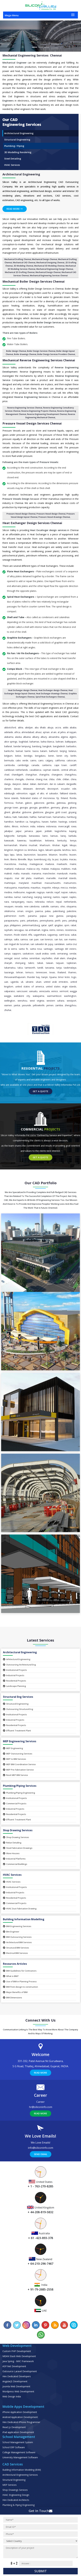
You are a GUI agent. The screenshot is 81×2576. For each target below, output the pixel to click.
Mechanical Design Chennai (44, 259)
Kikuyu (73, 845)
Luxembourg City (42, 859)
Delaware (28, 788)
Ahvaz (38, 732)
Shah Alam (59, 958)
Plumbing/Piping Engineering (19, 1792)
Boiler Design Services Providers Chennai (56, 354)
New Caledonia (31, 906)
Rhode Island (20, 934)
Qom (66, 925)
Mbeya (55, 887)
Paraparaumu (11, 920)
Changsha (44, 774)
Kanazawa (34, 835)
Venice (54, 991)
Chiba (51, 779)
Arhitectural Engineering (16, 1659)
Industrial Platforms (14, 1858)
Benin (51, 755)
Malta (16, 873)
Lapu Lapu (9, 854)
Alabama (8, 736)
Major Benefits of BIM (15, 1992)
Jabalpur (8, 831)
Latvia (19, 854)
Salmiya (8, 939)
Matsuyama (10, 887)
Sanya (7, 953)
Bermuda (9, 760)
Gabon (28, 802)
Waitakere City (22, 995)
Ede (74, 788)
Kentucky (62, 840)
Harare (45, 821)
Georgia (24, 807)
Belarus (72, 751)
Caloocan (71, 760)
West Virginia (37, 1000)
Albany (35, 736)
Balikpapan (70, 741)
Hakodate (23, 816)
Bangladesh (59, 746)
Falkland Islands (68, 793)
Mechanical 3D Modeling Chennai (49, 265)
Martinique (9, 882)
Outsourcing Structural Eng (18, 1709)
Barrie (28, 751)
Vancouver (22, 991)
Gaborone (39, 802)
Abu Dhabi (40, 727)
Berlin (73, 755)
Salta (16, 939)
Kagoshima (60, 831)
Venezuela (44, 991)
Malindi (8, 873)
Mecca (64, 887)
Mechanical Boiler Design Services (33, 281)
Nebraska (39, 901)
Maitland (8, 868)
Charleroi (8, 779)
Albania (27, 736)
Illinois (15, 826)
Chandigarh (17, 774)
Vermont (63, 991)
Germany (55, 807)
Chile (58, 779)
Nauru (30, 901)
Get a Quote (40, 1091)
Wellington (9, 1000)
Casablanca (35, 769)
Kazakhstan (36, 840)
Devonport (52, 788)
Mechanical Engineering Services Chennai (49, 275)
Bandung (36, 746)
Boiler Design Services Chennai (41, 351)
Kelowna (49, 840)
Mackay (23, 864)
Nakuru (72, 892)
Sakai (73, 934)
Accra (58, 727)
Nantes (56, 897)
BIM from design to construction (20, 1986)
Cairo (41, 760)
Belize (18, 755)
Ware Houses (11, 1853)
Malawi (45, 868)
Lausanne (42, 854)
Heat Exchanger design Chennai (22, 690)
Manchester (49, 873)
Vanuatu (33, 991)
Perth (57, 920)
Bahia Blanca (47, 741)
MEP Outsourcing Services (17, 1753)
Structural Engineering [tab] (17, 139)
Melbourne (19, 892)
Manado (25, 873)
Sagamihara (40, 934)
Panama (32, 915)
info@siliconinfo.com (40, 2148)
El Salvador (52, 793)
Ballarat (8, 746)
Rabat (73, 925)
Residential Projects (14, 1680)
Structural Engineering (16, 1703)
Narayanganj (17, 901)
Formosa (8, 802)
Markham (39, 878)
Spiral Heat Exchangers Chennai (50, 696)
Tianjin (44, 977)
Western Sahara (55, 1000)
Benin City (62, 755)
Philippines (15, 925)
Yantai (17, 1005)
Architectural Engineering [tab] (18, 133)
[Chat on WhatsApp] (40, 2335)
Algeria (64, 736)
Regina (45, 930)
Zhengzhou (70, 1005)
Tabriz (31, 962)
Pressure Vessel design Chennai (21, 513)
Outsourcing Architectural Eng (19, 1664)
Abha (20, 727)
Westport (71, 1000)
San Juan (34, 939)
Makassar (20, 868)
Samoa (24, 939)
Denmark (40, 788)
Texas (52, 972)
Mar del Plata (23, 878)
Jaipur (19, 831)
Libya (30, 859)
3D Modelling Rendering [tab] (17, 152)
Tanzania (49, 967)
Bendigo (28, 755)
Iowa (73, 826)
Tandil (40, 967)
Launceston (30, 854)
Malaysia (55, 868)
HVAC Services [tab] (12, 164)
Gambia (50, 802)
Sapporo (16, 953)
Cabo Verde (22, 760)
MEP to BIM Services (14, 1759)
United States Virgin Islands (61, 986)
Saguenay (52, 934)
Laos (74, 849)
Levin (6, 859)
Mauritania (23, 887)
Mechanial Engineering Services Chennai (32, 55)
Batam (43, 751)
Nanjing (38, 897)
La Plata (64, 859)
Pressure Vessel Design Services (32, 423)
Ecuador (65, 788)
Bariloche (9, 751)
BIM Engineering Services (17, 1926)
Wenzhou (22, 1000)
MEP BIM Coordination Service (19, 1764)
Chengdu (19, 779)
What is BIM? (11, 1976)
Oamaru (54, 906)
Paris (22, 920)
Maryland (24, 882)
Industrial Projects (13, 1675)
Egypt (32, 793)
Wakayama (38, 995)
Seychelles (47, 958)
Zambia (59, 1005)
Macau (72, 859)
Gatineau (61, 802)
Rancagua (19, 930)
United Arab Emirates (56, 981)
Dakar (25, 784)
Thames (72, 972)
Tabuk (40, 962)
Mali (74, 868)
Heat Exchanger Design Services (32, 523)
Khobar (56, 845)
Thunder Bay (33, 977)
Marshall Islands (67, 878)
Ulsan (38, 981)
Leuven (72, 854)
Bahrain (60, 741)
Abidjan (29, 727)
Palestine (71, 911)
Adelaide (8, 732)
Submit (40, 2571)
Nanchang (27, 897)
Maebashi (62, 864)
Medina (8, 892)
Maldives (65, 868)
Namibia (8, 897)
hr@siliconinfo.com (40, 2107)
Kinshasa (32, 849)
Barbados (71, 746)
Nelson (50, 901)
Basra (35, 751)
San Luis (58, 939)
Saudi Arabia (42, 953)
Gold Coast (61, 812)
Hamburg (71, 816)
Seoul (17, 958)
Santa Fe (23, 948)
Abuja (50, 727)
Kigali (64, 845)
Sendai (72, 953)
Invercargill (63, 826)
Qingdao (58, 925)
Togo (73, 977)
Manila (72, 873)
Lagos (41, 849)
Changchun (31, 774)
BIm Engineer (11, 1931)
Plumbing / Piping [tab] (14, 145)
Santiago (48, 948)
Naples (72, 897)
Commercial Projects (14, 1803)
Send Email (40, 2154)
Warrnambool (54, 995)
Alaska (18, 736)
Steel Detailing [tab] (12, 158)
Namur (17, 897)
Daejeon (16, 784)
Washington (70, 995)
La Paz (55, 859)
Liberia (13, 859)
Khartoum (45, 845)
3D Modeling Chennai (23, 265)
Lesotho (63, 854)
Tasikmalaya (70, 967)
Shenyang (20, 962)
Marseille (51, 878)
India (32, 826)
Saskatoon (28, 953)
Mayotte (46, 887)
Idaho (7, 826)
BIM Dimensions (12, 1997)
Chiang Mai (41, 779)
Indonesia (51, 826)
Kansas (54, 835)
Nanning (47, 897)
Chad (6, 774)
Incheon (24, 826)
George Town (11, 807)
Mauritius (35, 887)
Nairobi (49, 892)
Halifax (33, 816)
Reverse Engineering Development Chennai (47, 414)
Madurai (49, 864)
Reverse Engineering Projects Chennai (38, 411)
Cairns (33, 760)
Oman (20, 911)
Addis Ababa (69, 727)
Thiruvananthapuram (15, 977)
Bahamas (34, 741)
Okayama (71, 906)
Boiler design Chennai (16, 351)
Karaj (63, 835)
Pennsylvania (46, 920)
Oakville (45, 906)
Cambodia (9, 765)
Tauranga (9, 972)
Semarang (62, 953)
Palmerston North (14, 915)
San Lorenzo (46, 939)
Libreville (22, 859)
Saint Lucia (64, 934)
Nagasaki (30, 892)
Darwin (7, 788)
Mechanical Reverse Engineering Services (38, 360)
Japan (39, 831)
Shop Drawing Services (16, 1837)
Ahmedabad (28, 732)
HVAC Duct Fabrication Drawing (20, 1908)
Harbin (53, 821)
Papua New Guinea (51, 915)
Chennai (30, 779)
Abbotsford (10, 727)
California (60, 760)
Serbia (24, 958)
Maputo (8, 878)
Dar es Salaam (57, 784)
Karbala (72, 835)
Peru (64, 920)
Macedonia (10, 864)
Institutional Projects (15, 1670)
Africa (17, 732)
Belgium (8, 755)
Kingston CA (21, 849)
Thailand (62, 972)
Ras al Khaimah (32, 930)
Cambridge (23, 765)
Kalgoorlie (9, 835)
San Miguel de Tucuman (16, 944)
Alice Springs (10, 741)
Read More (15, 208)
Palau (48, 911)
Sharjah (8, 962)
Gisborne (26, 812)
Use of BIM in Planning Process (20, 1981)
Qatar (44, 925)
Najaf (57, 892)
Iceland (72, 821)
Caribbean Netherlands (16, 769)
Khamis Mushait (28, 845)
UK (22, 981)
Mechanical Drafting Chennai (17, 259)
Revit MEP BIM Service (15, 1775)
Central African (68, 769)
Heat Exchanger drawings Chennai (52, 693)
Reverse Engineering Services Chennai (24, 407)
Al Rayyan (71, 732)
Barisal (19, 751)
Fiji (57, 798)
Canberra (46, 765)
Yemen (49, 1005)
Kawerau (21, 840)
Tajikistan (71, 962)
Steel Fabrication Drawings (17, 1847)
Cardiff (73, 765)
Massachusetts (53, 882)
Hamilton (9, 821)
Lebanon (53, 854)
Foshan (19, 802)
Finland (64, 798)
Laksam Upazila (53, 849)
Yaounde (26, 1005)
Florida (73, 798)
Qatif (50, 925)
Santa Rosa (36, 948)
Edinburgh (9, 793)
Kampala (21, 835)
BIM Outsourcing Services (17, 1936)
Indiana (40, 826)
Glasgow (49, 812)
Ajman (46, 732)
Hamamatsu (59, 816)
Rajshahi (8, 930)
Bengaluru (40, 755)
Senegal (8, 958)
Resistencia (70, 930)
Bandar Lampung (22, 746)
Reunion (8, 934)
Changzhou (70, 774)
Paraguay (71, 915)
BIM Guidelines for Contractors (20, 1970)
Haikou (7, 816)
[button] (6, 36)
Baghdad (23, 741)
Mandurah (62, 873)
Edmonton (22, 793)
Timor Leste (64, 977)
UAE (6, 981)
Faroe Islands (11, 798)
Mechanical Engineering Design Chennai (54, 269)
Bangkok (47, 746)
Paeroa (39, 911)
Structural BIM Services (16, 1947)
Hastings (63, 821)
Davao (17, 788)
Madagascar (36, 864)
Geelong (72, 802)
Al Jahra (62, 732)
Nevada (18, 906)
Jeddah (48, 831)
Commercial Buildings (15, 1864)
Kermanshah (10, 845)
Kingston (8, 849)
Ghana (65, 807)
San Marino (70, 939)
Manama (36, 873)
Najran (64, 892)
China (73, 779)
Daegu (7, 784)
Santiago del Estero (65, 948)
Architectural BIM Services (17, 1942)
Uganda (14, 981)
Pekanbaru (32, 920)
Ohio (62, 906)
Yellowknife (38, 1005)
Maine (73, 864)
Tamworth (30, 967)
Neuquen (8, 906)
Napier (64, 897)
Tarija (59, 967)
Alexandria (54, 736)
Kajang (72, 831)
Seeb (52, 953)
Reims (52, 930)
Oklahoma (9, 911)
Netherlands (70, 901)
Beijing (63, 751)
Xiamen (8, 1005)
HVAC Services (12, 1881)
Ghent (7, 812)
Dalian (33, 784)
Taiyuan (60, 962)
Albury (44, 736)
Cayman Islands (51, 769)
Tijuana (53, 977)
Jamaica (28, 831)
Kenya (73, 840)
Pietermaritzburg (31, 925)
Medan (72, 887)
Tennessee (41, 972)
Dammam (43, 784)
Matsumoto (70, 882)
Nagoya (40, 892)
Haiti (15, 816)
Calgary (49, 760)
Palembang (59, 911)
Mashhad (36, 882)
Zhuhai (7, 1010)
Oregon (29, 911)
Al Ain (53, 732)
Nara (6, 901)
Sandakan (59, 944)
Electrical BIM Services (15, 1953)
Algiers (72, 736)
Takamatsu (9, 967)
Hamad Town (44, 816)
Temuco (29, 972)
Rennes (60, 930)
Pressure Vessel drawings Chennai (54, 517)
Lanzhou (66, 849)
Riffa (30, 934)
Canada (35, 765)
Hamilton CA (21, 821)
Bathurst (53, 751)
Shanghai (71, 958)
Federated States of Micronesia (37, 798)
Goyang (72, 812)
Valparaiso (9, 991)
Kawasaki (9, 840)
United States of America (29, 986)
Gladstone (38, 812)
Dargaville (71, 784)
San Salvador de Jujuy (41, 944)
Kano (45, 835)
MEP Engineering (13, 1748)
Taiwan (49, 962)
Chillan (66, 779)
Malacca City (33, 868)
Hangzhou (35, 821)
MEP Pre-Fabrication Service (18, 1769)
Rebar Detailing (12, 1842)
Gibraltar (16, 812)
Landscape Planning (14, 1686)
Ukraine (29, 981)
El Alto (40, 793)
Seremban (34, 958)
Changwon (57, 774)
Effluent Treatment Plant (17, 1730)
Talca (20, 967)
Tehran (19, 972)
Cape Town (60, 765)
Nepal (59, 901)
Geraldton (44, 807)
